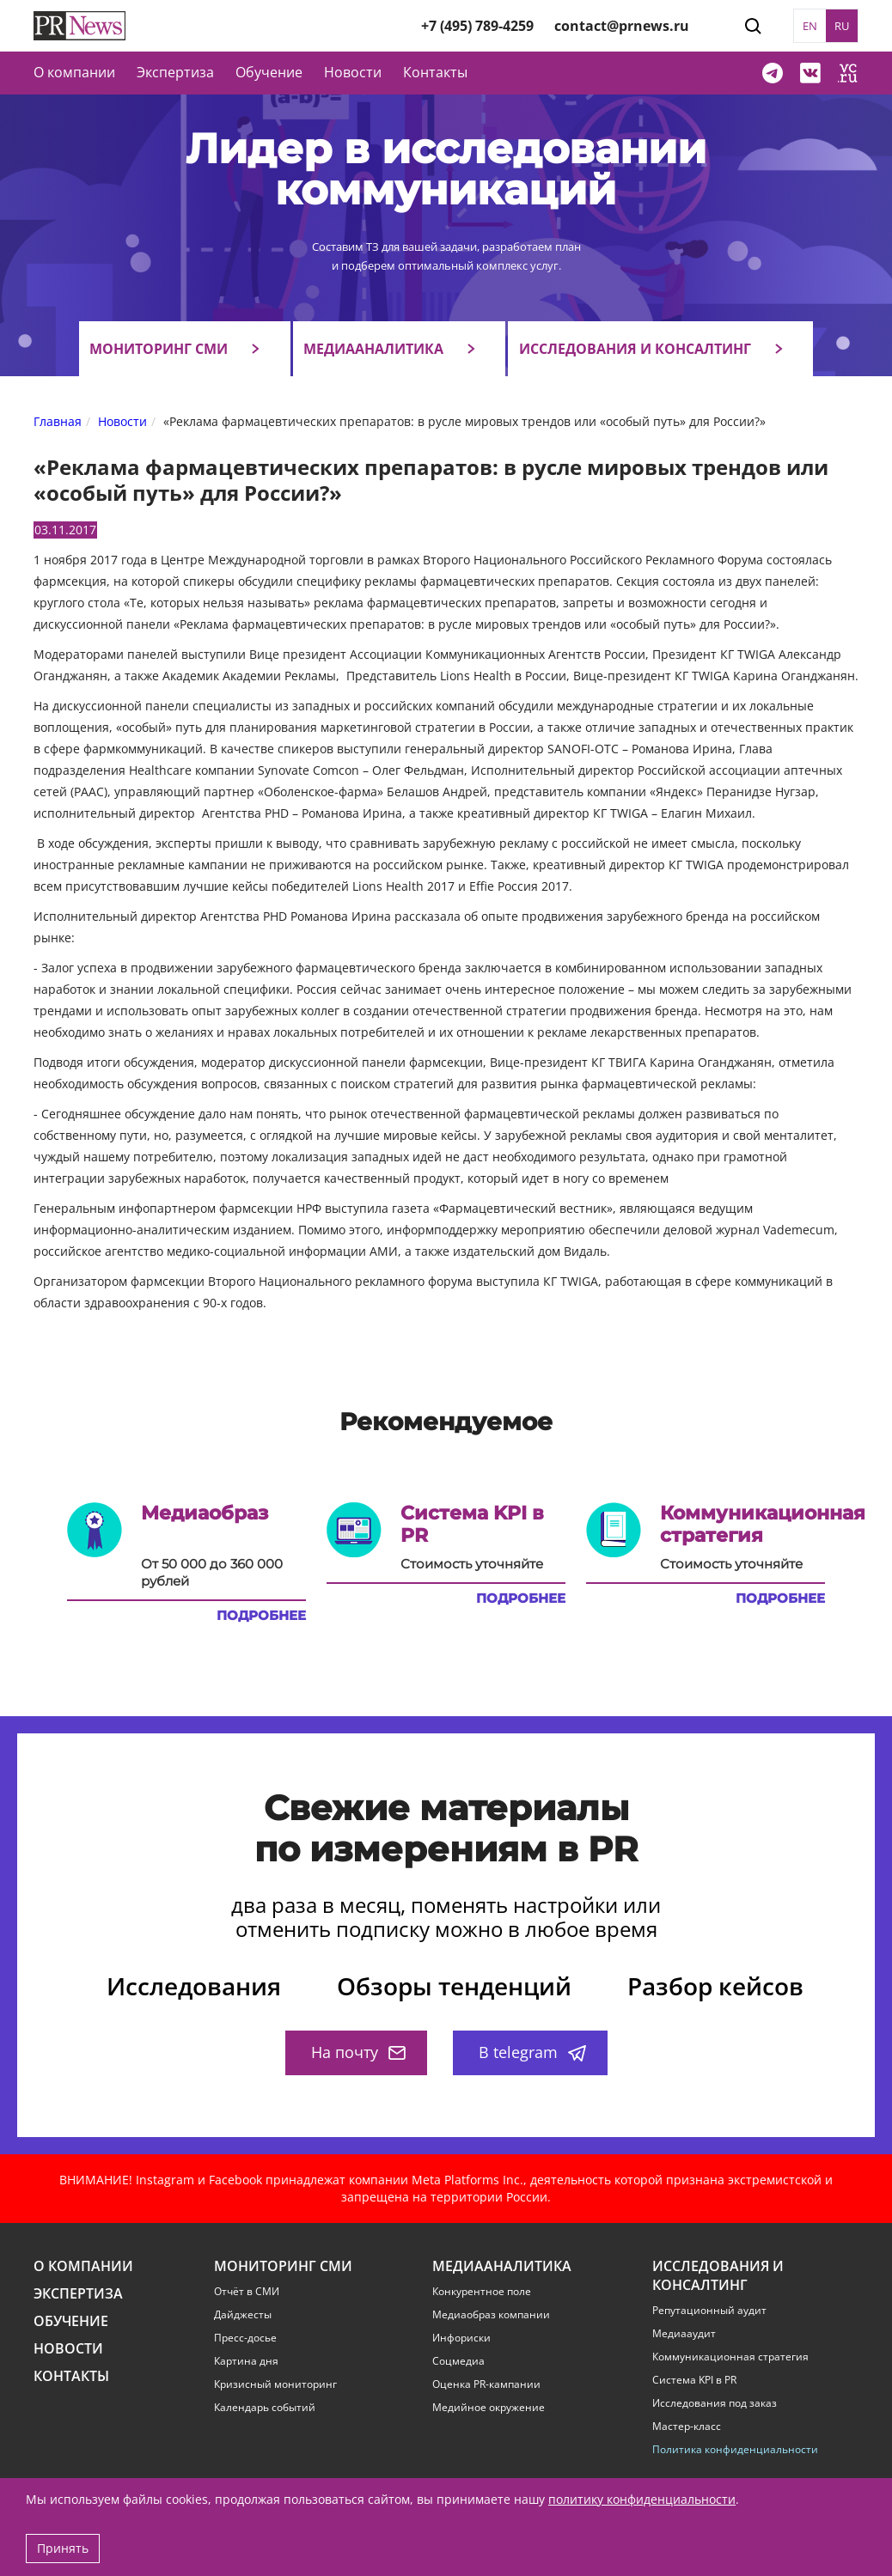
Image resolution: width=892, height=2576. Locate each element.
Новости (353, 72)
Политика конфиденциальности (735, 2450)
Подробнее (261, 1616)
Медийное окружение (488, 2408)
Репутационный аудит (709, 2310)
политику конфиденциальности (642, 2499)
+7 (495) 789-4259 (477, 25)
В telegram (532, 2052)
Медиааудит (684, 2334)
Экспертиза (78, 2294)
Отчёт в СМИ (246, 2292)
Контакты (435, 72)
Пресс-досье (245, 2338)
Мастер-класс (686, 2426)
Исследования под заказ (714, 2403)
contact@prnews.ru (621, 25)
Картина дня (246, 2361)
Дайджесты (243, 2315)
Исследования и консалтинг (635, 348)
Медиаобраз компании (491, 2315)
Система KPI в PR (694, 2380)
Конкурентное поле (481, 2292)
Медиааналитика (373, 348)
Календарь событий (264, 2408)
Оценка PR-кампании (486, 2384)
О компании (74, 72)
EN (810, 25)
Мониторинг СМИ (158, 348)
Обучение (268, 72)
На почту (358, 2052)
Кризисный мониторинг (275, 2384)
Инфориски (461, 2338)
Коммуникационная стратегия (730, 2357)
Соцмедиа (458, 2361)
